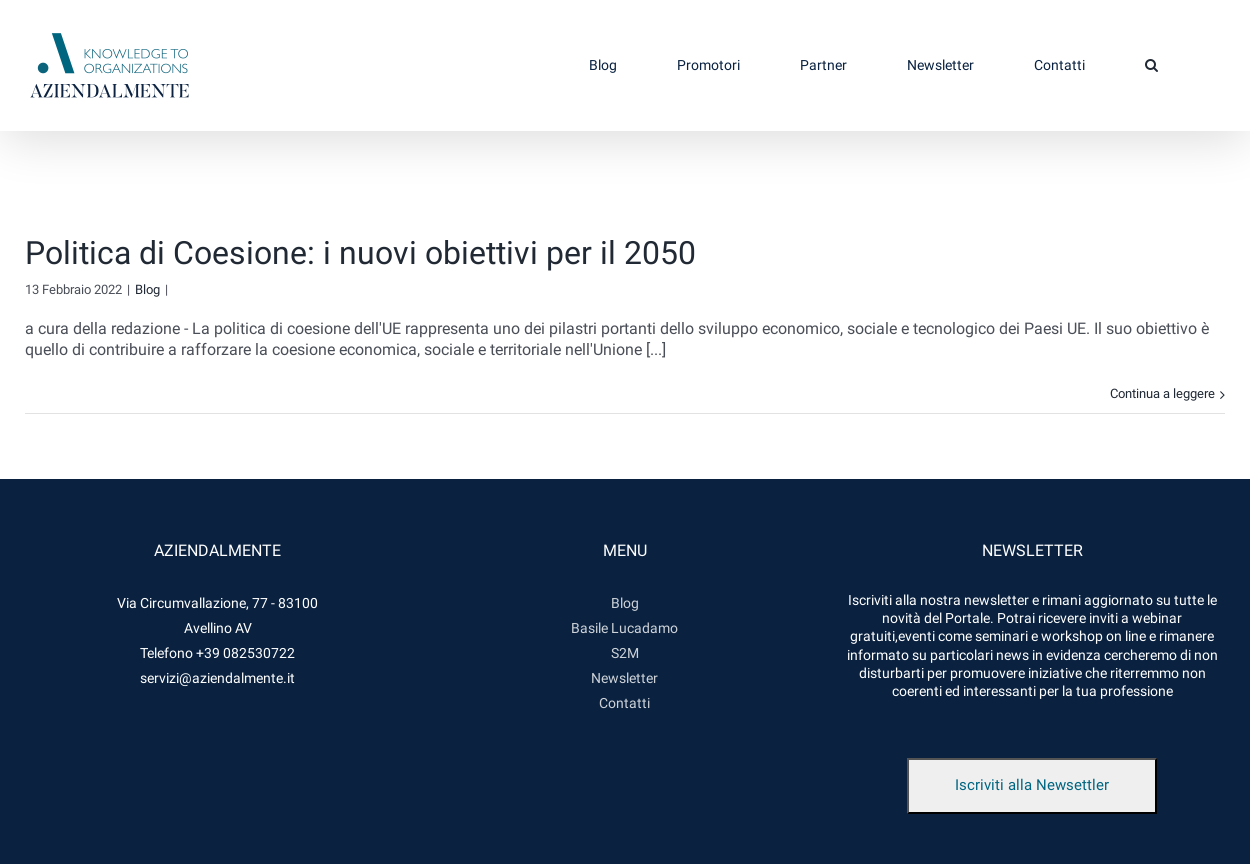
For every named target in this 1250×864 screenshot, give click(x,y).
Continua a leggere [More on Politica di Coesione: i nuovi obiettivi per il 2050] (1162, 393)
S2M (625, 653)
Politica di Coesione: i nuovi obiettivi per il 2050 (360, 253)
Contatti (624, 703)
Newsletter (624, 678)
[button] (1151, 65)
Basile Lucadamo (624, 628)
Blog (147, 289)
